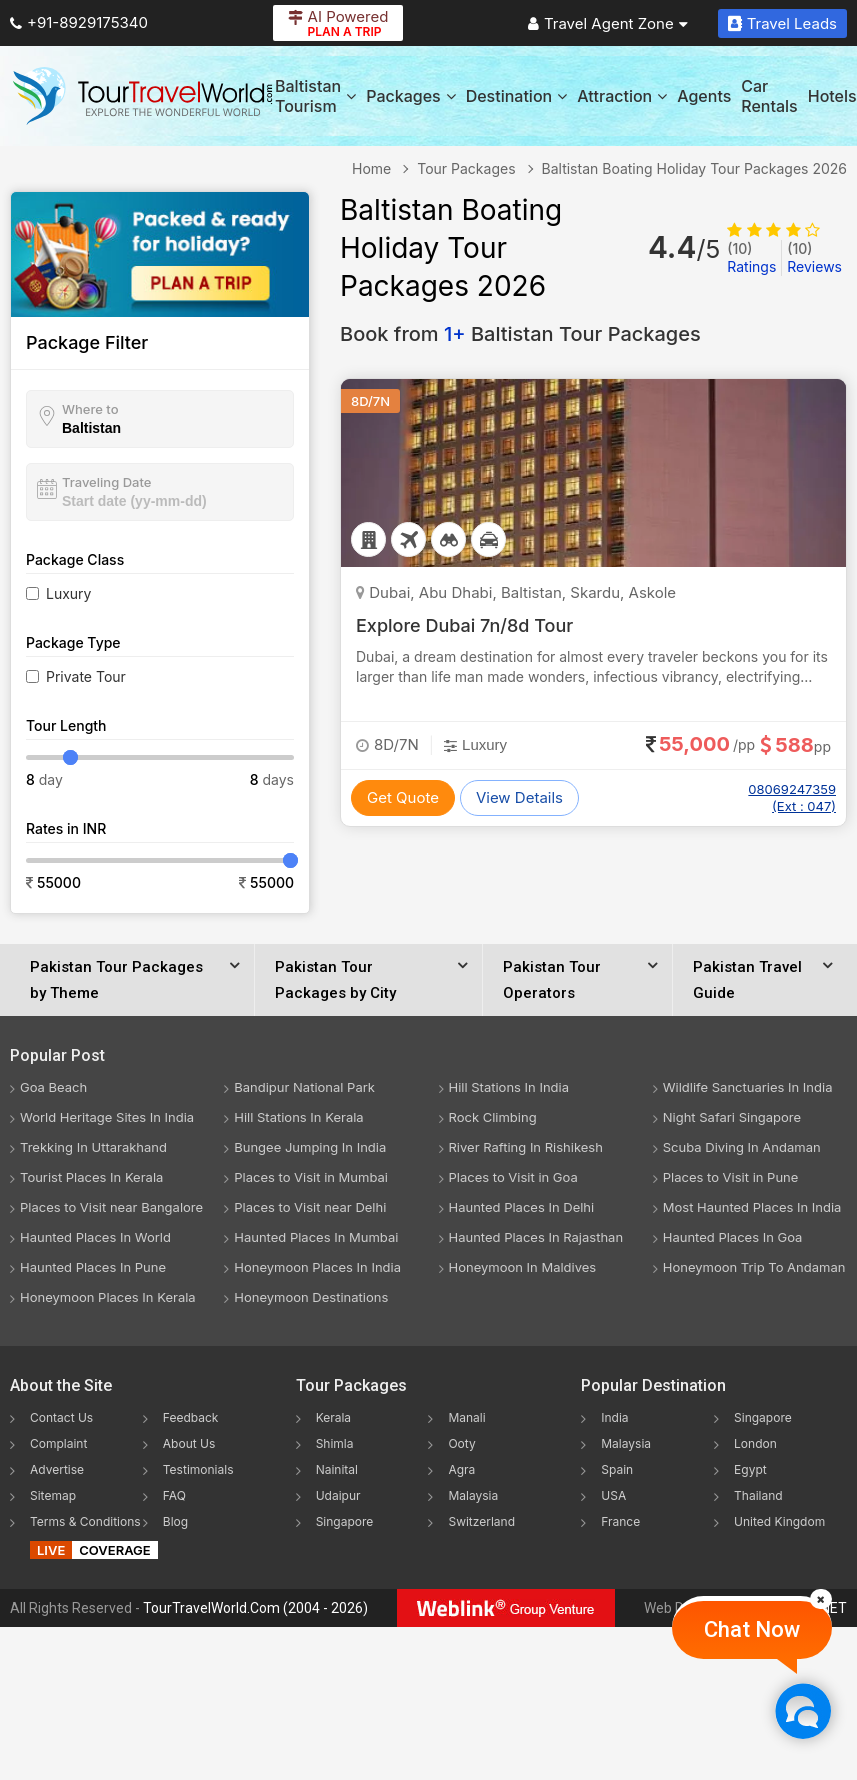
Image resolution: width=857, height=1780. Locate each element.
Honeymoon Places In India (317, 1267)
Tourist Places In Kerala (91, 1177)
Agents (704, 96)
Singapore (345, 1521)
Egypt (750, 1469)
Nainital (337, 1469)
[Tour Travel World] (142, 96)
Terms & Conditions (85, 1521)
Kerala (333, 1417)
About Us (189, 1443)
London (755, 1443)
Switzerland (481, 1521)
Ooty (461, 1443)
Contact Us (61, 1417)
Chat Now (752, 1629)
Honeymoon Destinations (311, 1297)
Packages (410, 96)
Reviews (814, 257)
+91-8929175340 (79, 22)
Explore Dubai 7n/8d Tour (464, 625)
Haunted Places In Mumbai (316, 1237)
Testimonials (198, 1469)
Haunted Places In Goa (733, 1237)
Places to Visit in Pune (731, 1177)
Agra (461, 1469)
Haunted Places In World (95, 1237)
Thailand (758, 1495)
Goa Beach (53, 1087)
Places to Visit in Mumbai (311, 1177)
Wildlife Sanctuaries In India (748, 1087)
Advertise (57, 1469)
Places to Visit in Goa (513, 1177)
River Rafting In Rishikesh (526, 1147)
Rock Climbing (493, 1117)
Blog (175, 1521)
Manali (466, 1417)
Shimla (335, 1443)
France (620, 1521)
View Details (519, 797)
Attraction (622, 96)
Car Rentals (769, 96)
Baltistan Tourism (315, 96)
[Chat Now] (802, 1710)
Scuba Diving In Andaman (742, 1147)
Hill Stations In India (509, 1087)
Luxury (68, 593)
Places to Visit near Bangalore (111, 1207)
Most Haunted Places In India (752, 1207)
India (614, 1417)
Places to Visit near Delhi (310, 1207)
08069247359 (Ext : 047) (792, 797)
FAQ (174, 1495)
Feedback (191, 1417)
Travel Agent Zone (608, 23)
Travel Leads (782, 23)
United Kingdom (779, 1521)
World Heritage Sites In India (107, 1117)
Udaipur (338, 1495)
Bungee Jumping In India (310, 1147)
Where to (90, 409)
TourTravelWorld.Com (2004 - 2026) (255, 1608)
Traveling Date (106, 482)
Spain (617, 1469)
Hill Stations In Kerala (298, 1117)
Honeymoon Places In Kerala (108, 1297)
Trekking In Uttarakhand (93, 1147)
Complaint (58, 1443)
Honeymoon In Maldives (523, 1267)
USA (613, 1495)
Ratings (751, 257)
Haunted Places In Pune (93, 1267)
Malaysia (473, 1495)
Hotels (832, 96)
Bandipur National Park (304, 1087)
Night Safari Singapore (732, 1117)
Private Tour (86, 676)
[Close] (821, 1599)
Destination (517, 96)
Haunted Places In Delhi (522, 1207)
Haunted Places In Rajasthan (536, 1237)
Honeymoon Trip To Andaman (754, 1267)
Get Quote (403, 797)
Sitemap (53, 1495)
